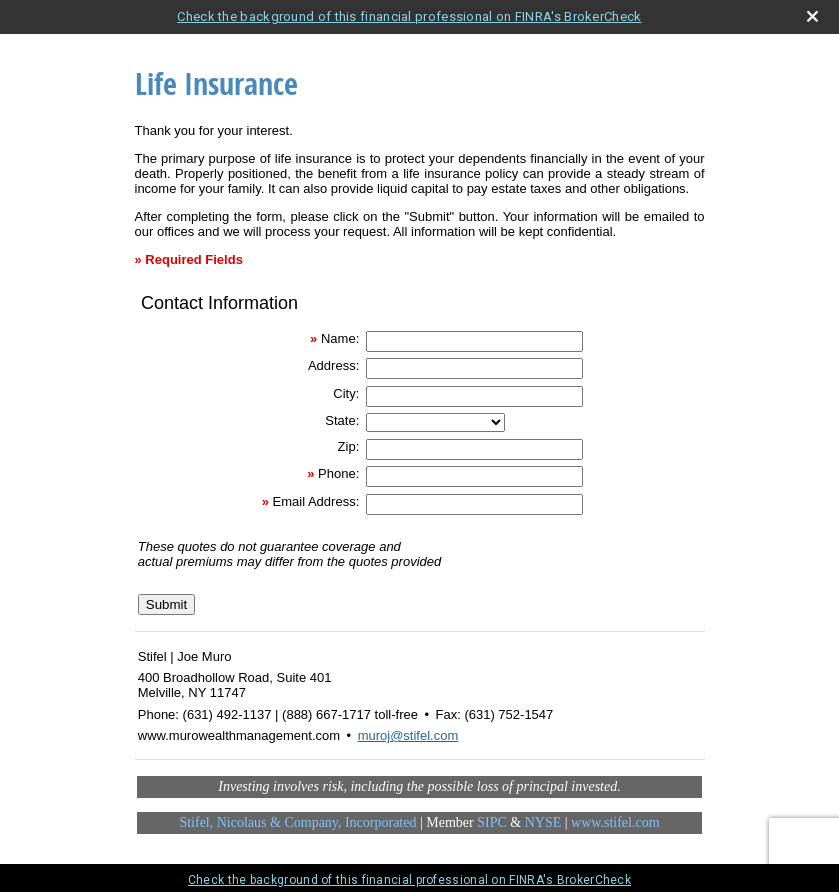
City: (346, 393)
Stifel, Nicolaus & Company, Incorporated (297, 822)
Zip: (349, 446)
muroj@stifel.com (408, 735)
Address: (333, 365)
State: (342, 420)
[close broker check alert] (812, 16)
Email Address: (316, 501)
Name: (340, 338)
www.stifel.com (615, 822)
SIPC (492, 822)
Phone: (338, 473)
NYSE (543, 822)
